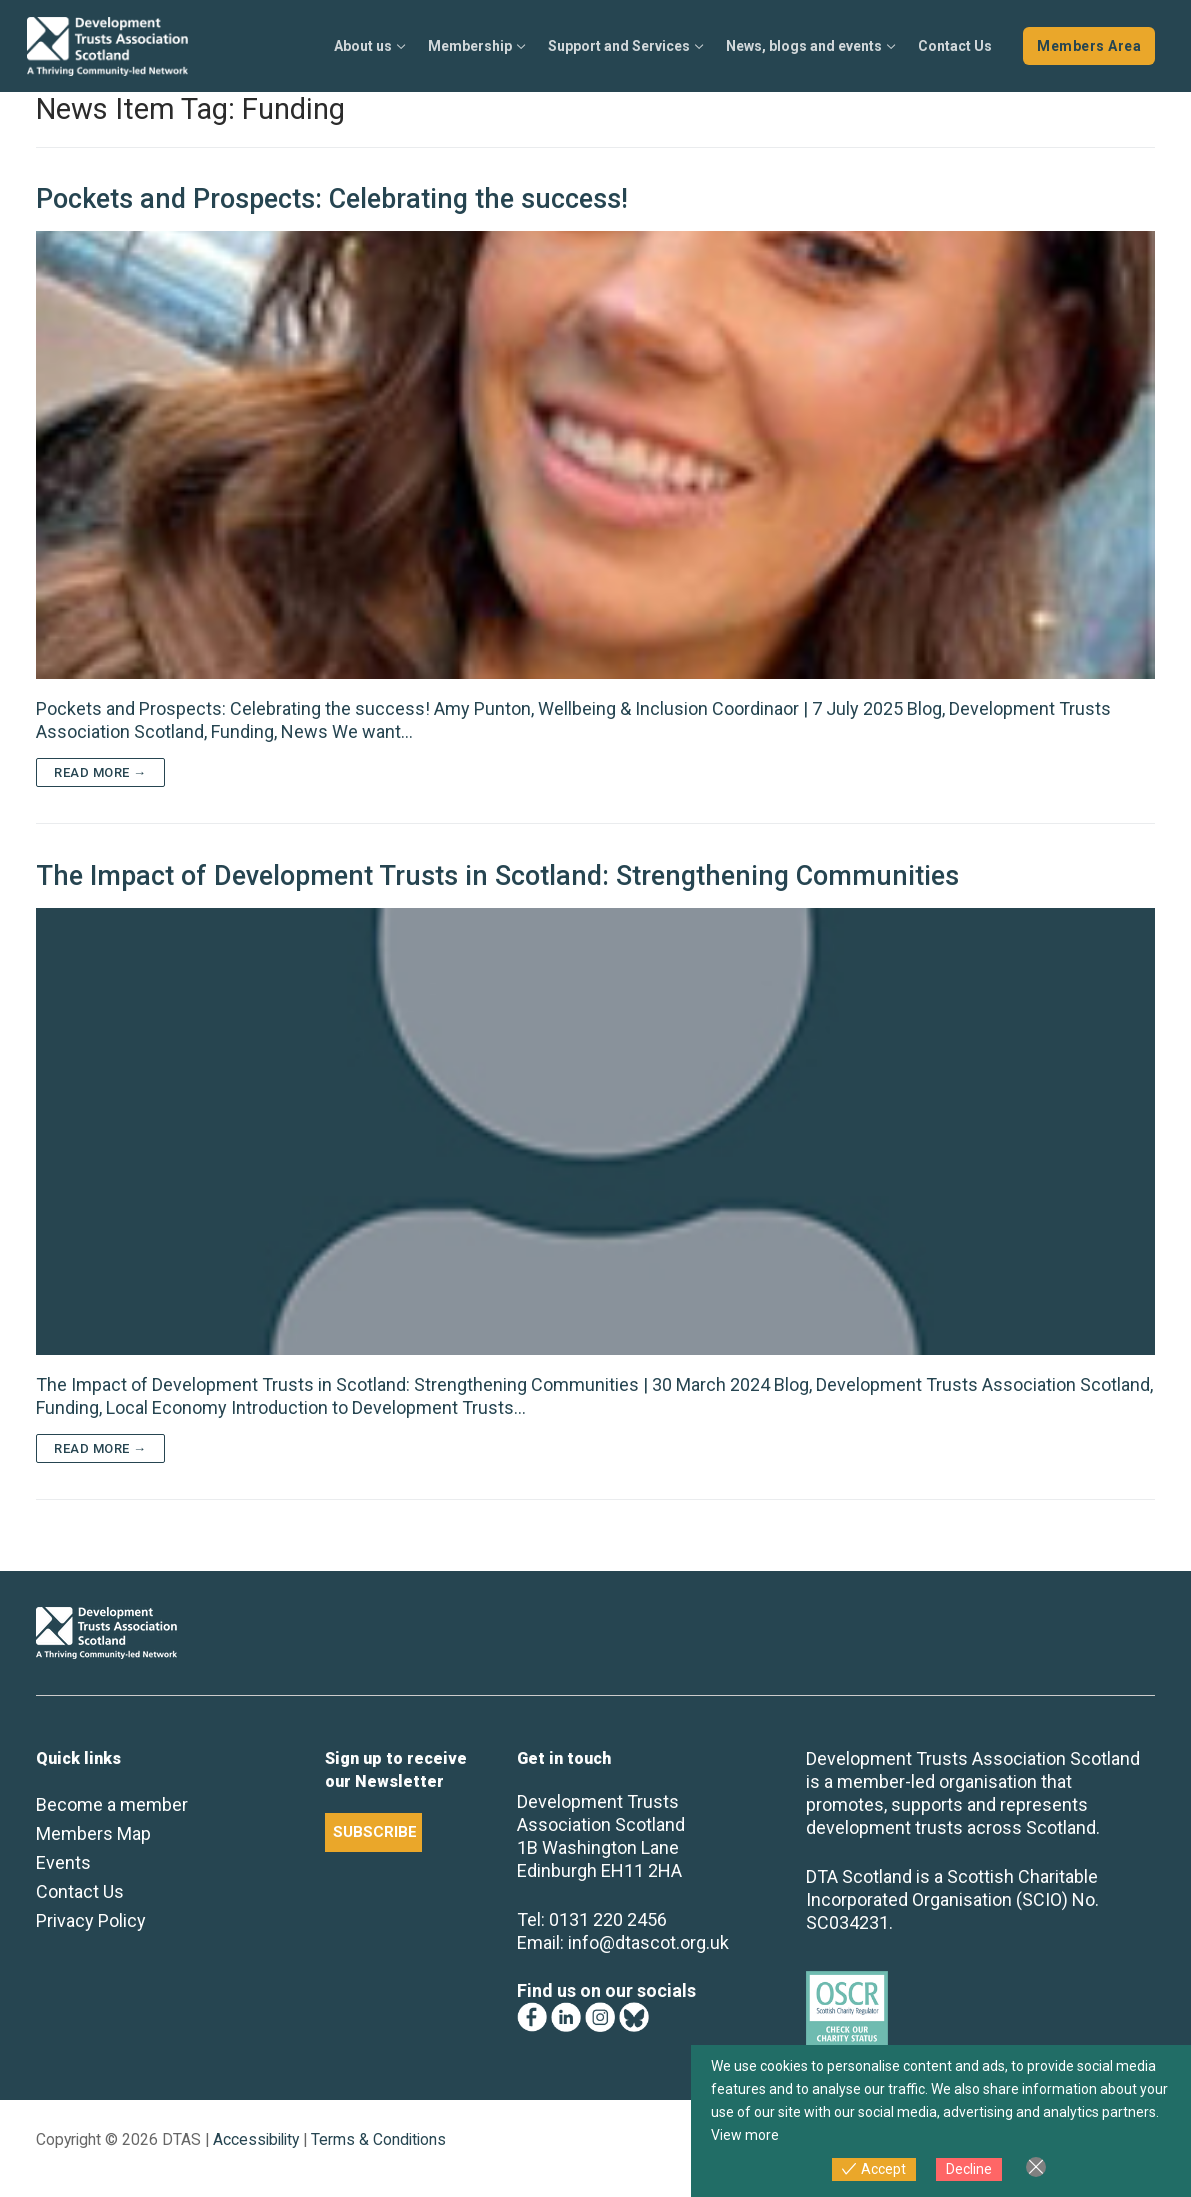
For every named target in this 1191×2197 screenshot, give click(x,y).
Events (63, 1862)
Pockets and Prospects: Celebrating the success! (332, 199)
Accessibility (256, 2139)
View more (745, 2135)
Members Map (93, 1833)
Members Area (1089, 46)
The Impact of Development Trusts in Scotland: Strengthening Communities (497, 876)
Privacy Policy (91, 1920)
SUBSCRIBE (375, 1832)
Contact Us (80, 1891)
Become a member (112, 1804)
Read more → (100, 772)
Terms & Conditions (378, 2139)
